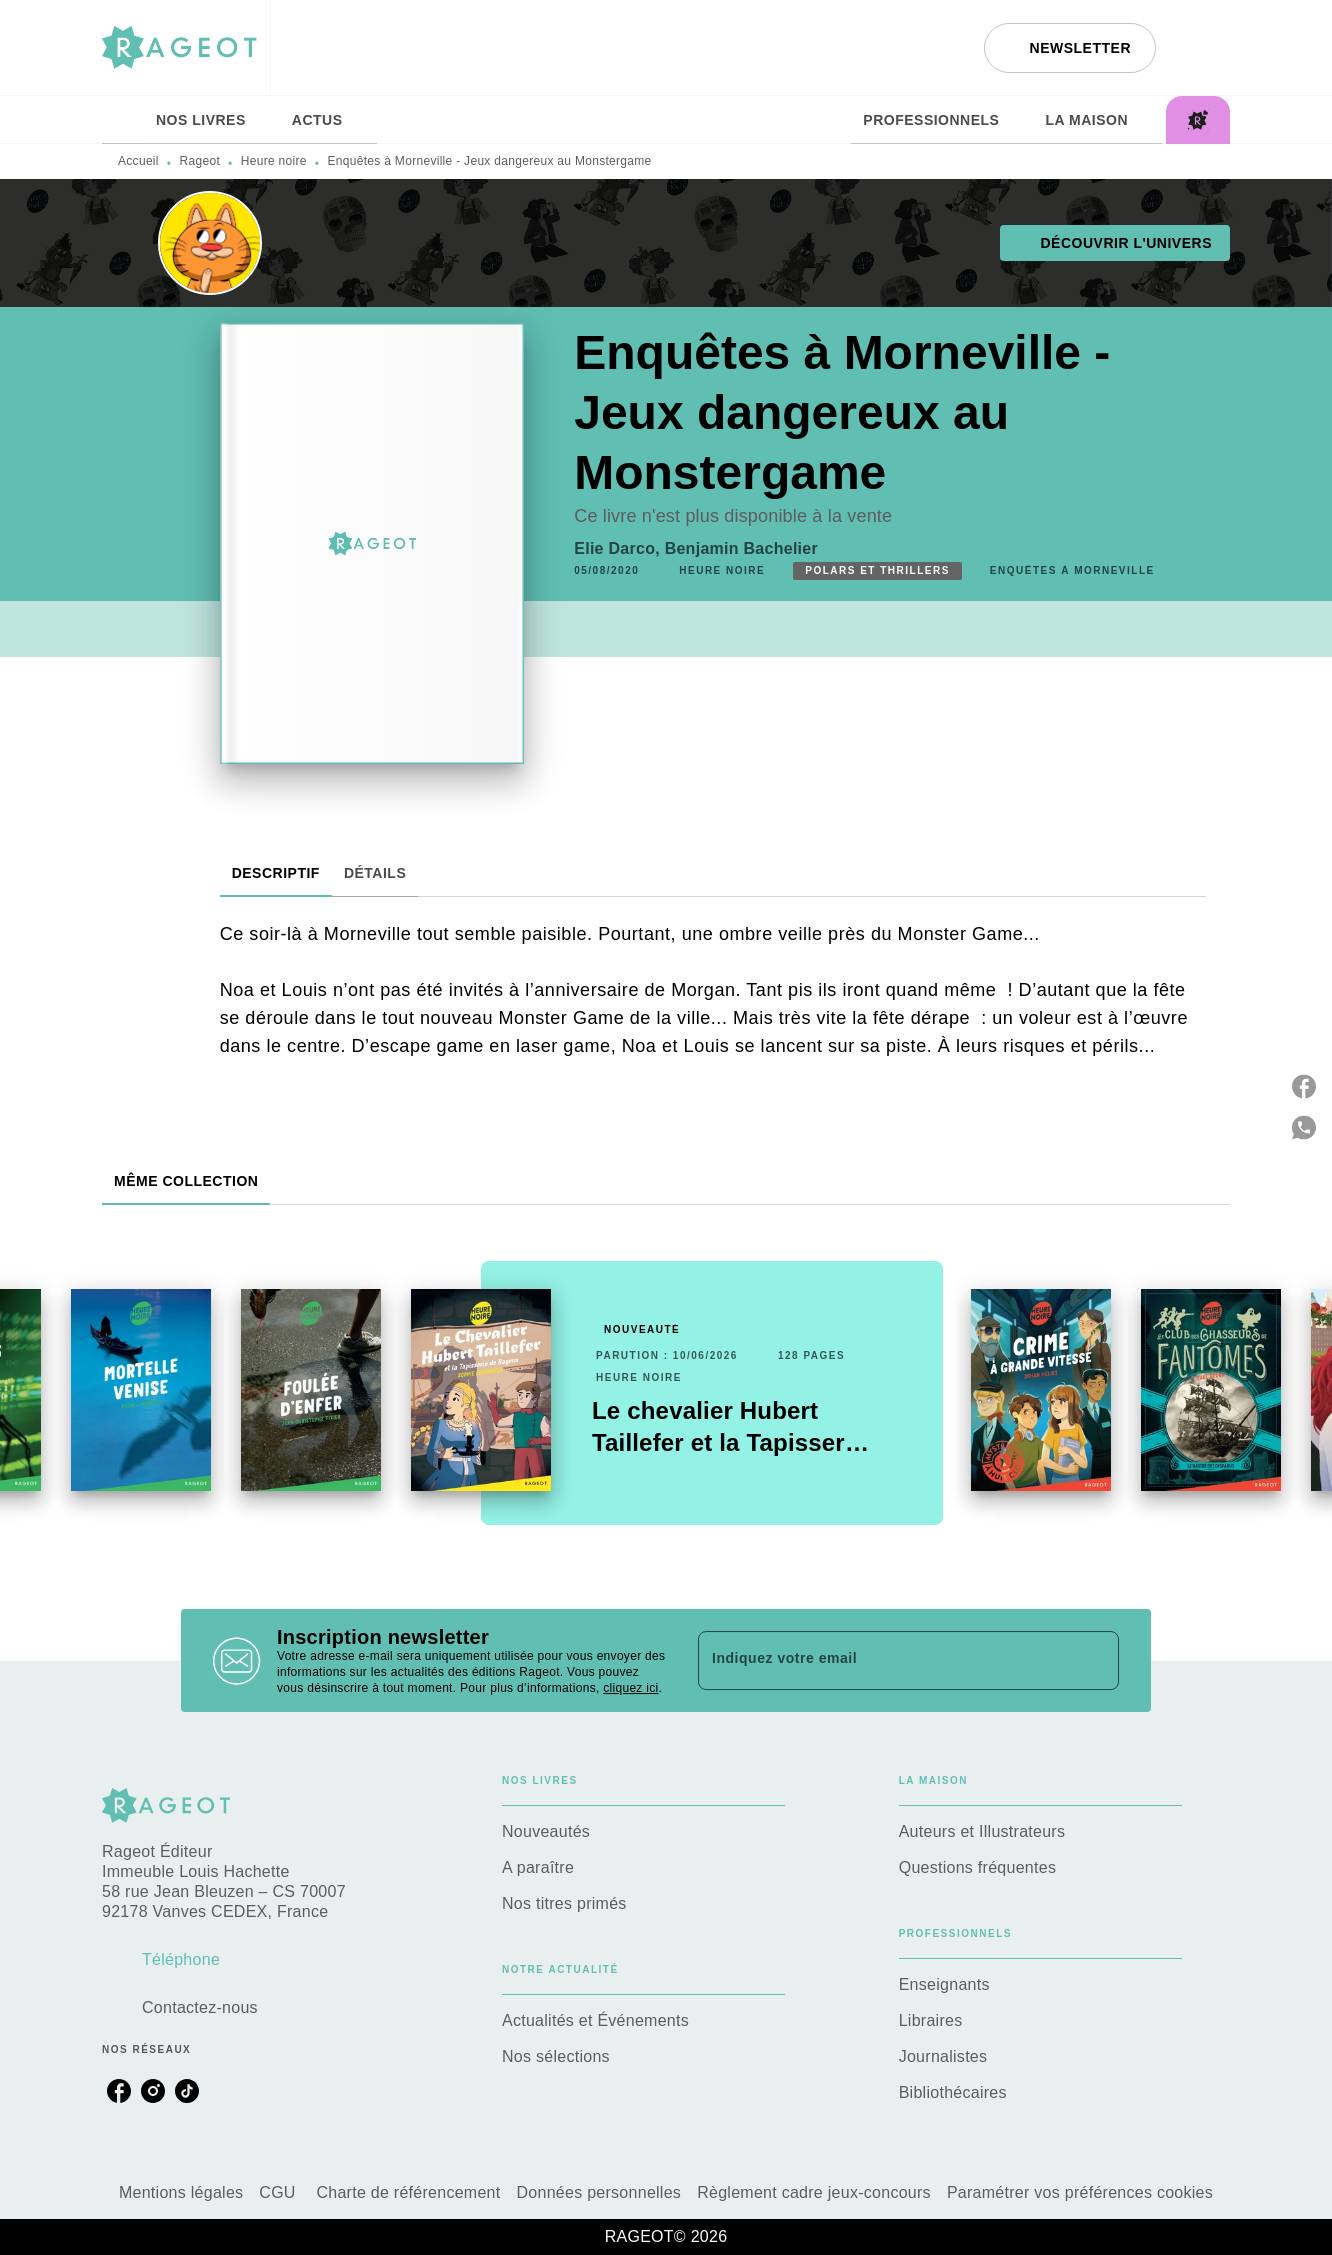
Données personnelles (599, 2192)
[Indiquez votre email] (883, 1660)
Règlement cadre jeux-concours (814, 2192)
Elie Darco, (619, 548)
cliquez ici (630, 1688)
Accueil (138, 161)
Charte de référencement (408, 2192)
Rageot (200, 161)
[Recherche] (1205, 48)
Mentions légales (181, 2192)
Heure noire (274, 161)
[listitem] (119, 2091)
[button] (1070, 48)
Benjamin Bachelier (741, 548)
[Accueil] (186, 47)
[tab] (123, 120)
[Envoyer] (1095, 1661)
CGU (279, 2192)
